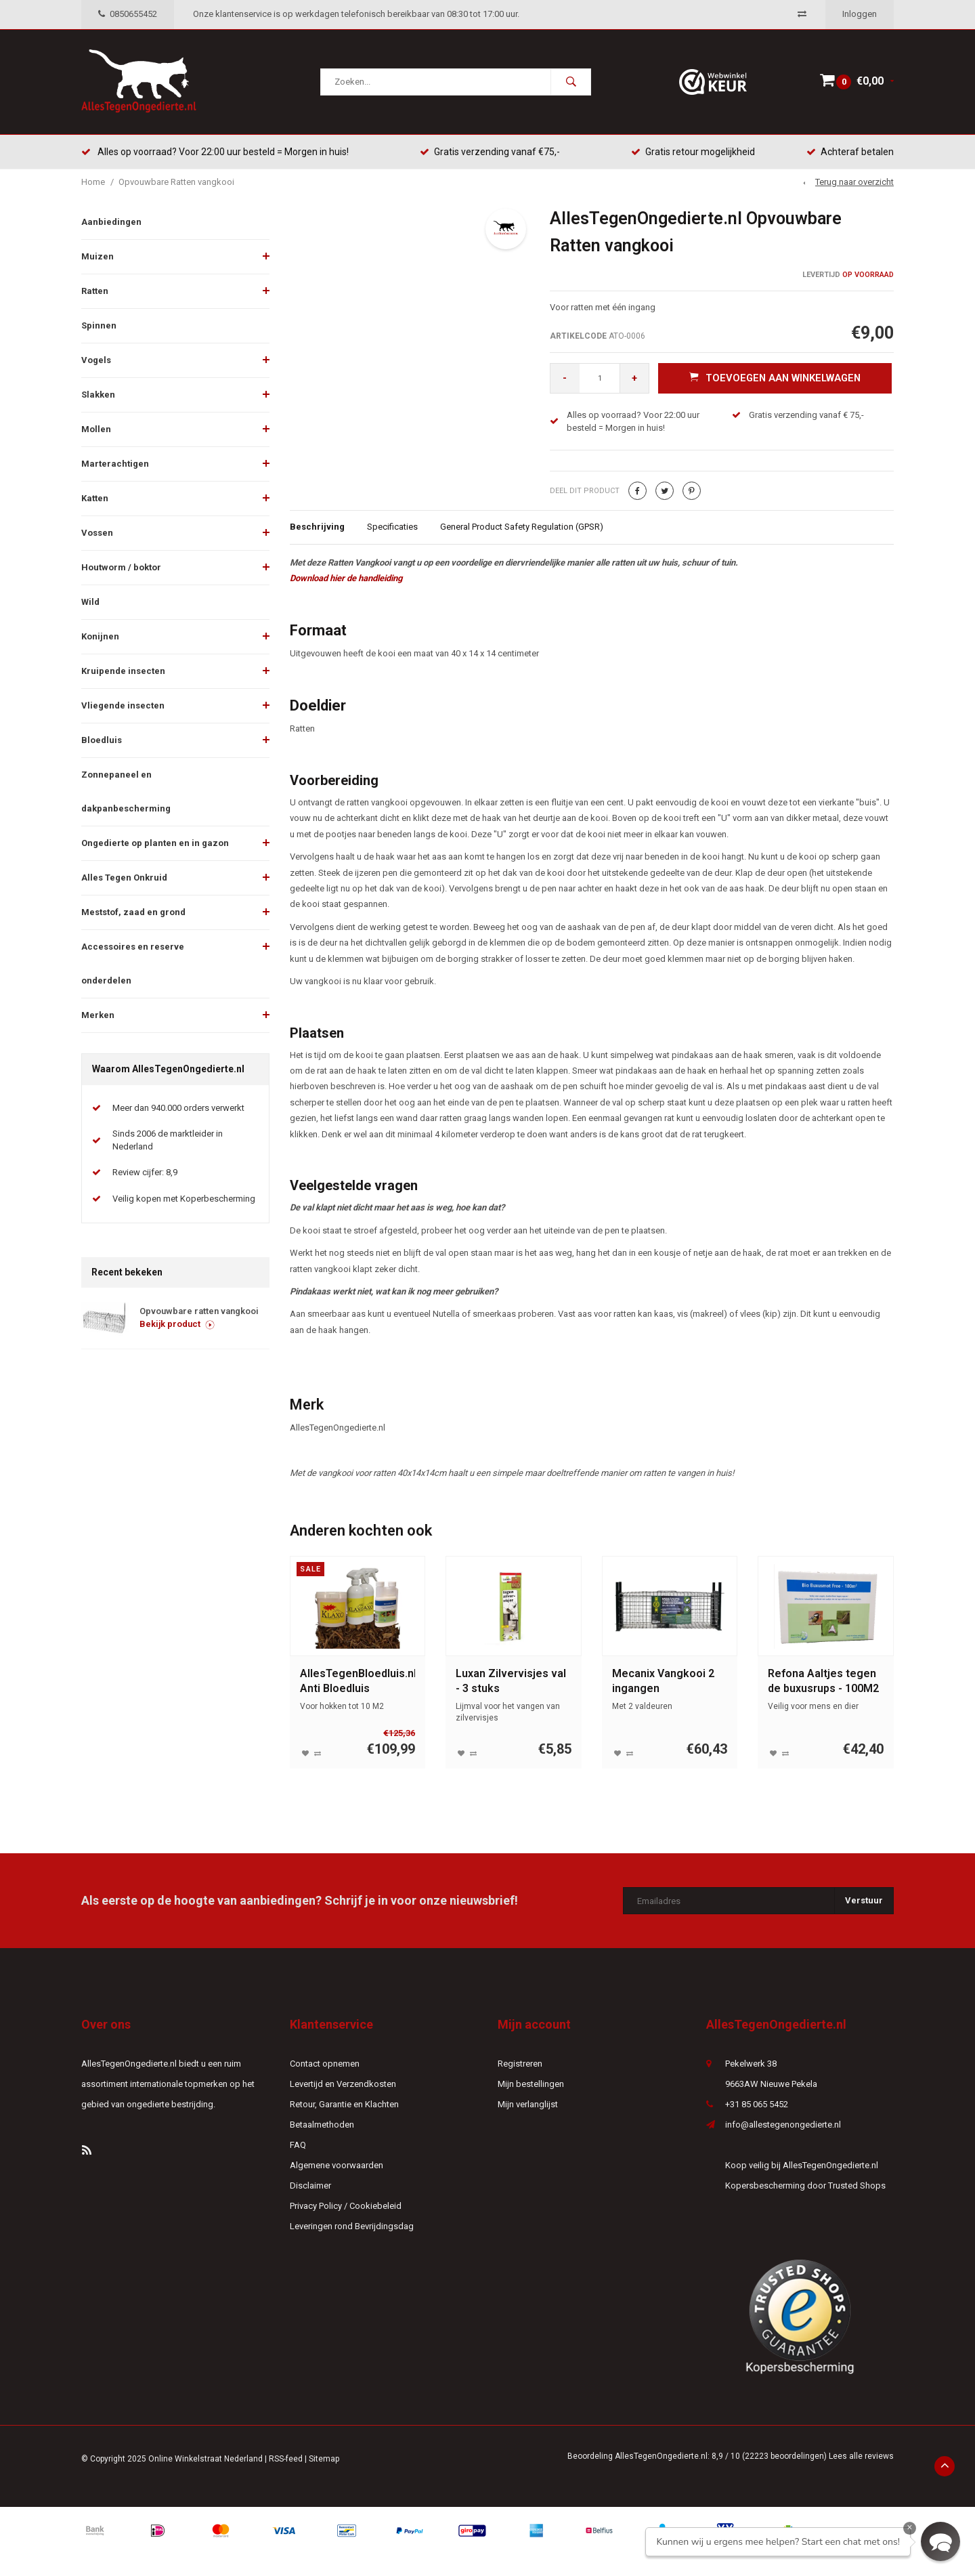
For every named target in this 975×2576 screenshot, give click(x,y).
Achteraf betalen (850, 152)
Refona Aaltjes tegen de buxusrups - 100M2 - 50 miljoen (823, 1683)
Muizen (97, 258)
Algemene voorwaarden (336, 2166)
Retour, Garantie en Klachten (344, 2105)
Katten (94, 499)
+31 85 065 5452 (756, 2105)
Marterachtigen (115, 465)
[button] (940, 2541)
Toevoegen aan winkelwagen (775, 378)
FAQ (298, 2146)
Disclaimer (310, 2187)
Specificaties (392, 528)
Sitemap (324, 2460)
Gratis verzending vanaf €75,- (490, 152)
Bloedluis (101, 741)
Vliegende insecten (123, 707)
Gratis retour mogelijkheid (693, 152)
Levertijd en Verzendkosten (343, 2085)
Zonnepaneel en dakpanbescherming (126, 793)
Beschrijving (317, 528)
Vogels (96, 361)
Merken (97, 1016)
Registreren (520, 2065)
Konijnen (100, 638)
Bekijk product (177, 1325)
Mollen (96, 430)
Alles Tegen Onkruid (124, 879)
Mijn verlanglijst (528, 2105)
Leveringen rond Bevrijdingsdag (352, 2227)
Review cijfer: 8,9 (144, 1173)
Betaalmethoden (322, 2126)
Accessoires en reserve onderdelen (132, 965)
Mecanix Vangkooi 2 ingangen (663, 1682)
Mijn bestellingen (531, 2085)
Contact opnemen (325, 2065)
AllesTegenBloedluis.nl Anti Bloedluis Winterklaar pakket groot (358, 1683)
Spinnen (98, 327)
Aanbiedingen (111, 223)
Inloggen (859, 14)
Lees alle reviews (861, 2457)
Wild (90, 603)
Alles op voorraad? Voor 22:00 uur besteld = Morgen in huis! (215, 152)
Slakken (98, 396)
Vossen (97, 534)
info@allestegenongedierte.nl (783, 2126)
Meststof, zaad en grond (133, 913)
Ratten (94, 292)
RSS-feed (286, 2460)
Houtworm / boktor (121, 569)
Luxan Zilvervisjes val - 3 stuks (511, 1682)
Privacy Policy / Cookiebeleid (346, 2207)
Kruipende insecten (123, 672)
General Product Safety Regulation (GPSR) (521, 528)
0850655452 (127, 14)
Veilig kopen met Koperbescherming (183, 1200)
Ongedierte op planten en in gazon (155, 844)
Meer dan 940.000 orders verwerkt (178, 1109)
